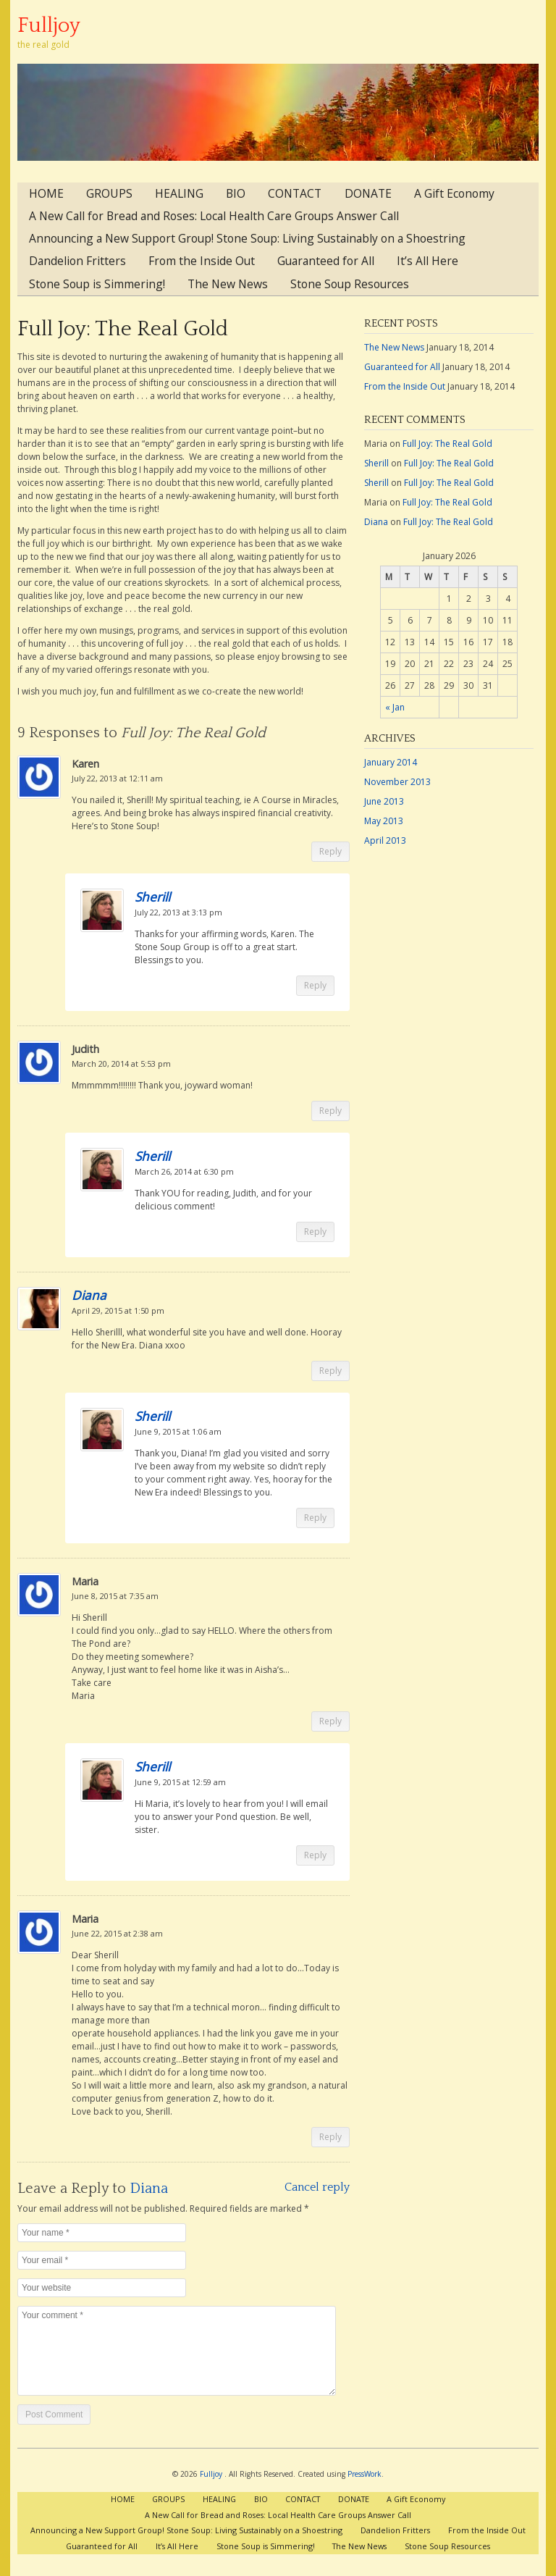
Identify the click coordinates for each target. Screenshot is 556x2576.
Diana (89, 1295)
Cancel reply (317, 2187)
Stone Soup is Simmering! (97, 284)
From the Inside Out (201, 261)
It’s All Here (427, 261)
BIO (235, 193)
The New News (228, 284)
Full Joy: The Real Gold (122, 329)
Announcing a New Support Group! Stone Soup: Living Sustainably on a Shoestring (247, 238)
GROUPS (109, 193)
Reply (330, 851)
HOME (46, 193)
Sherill (152, 897)
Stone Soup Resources (349, 284)
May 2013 (383, 821)
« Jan (395, 707)
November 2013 (397, 782)
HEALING (179, 193)
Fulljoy (48, 25)
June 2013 (384, 801)
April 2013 (385, 840)
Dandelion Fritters (77, 261)
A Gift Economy (454, 193)
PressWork (365, 2474)
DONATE (368, 193)
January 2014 (390, 762)
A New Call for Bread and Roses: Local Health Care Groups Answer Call (214, 216)
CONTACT (294, 193)
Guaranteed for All (325, 261)
